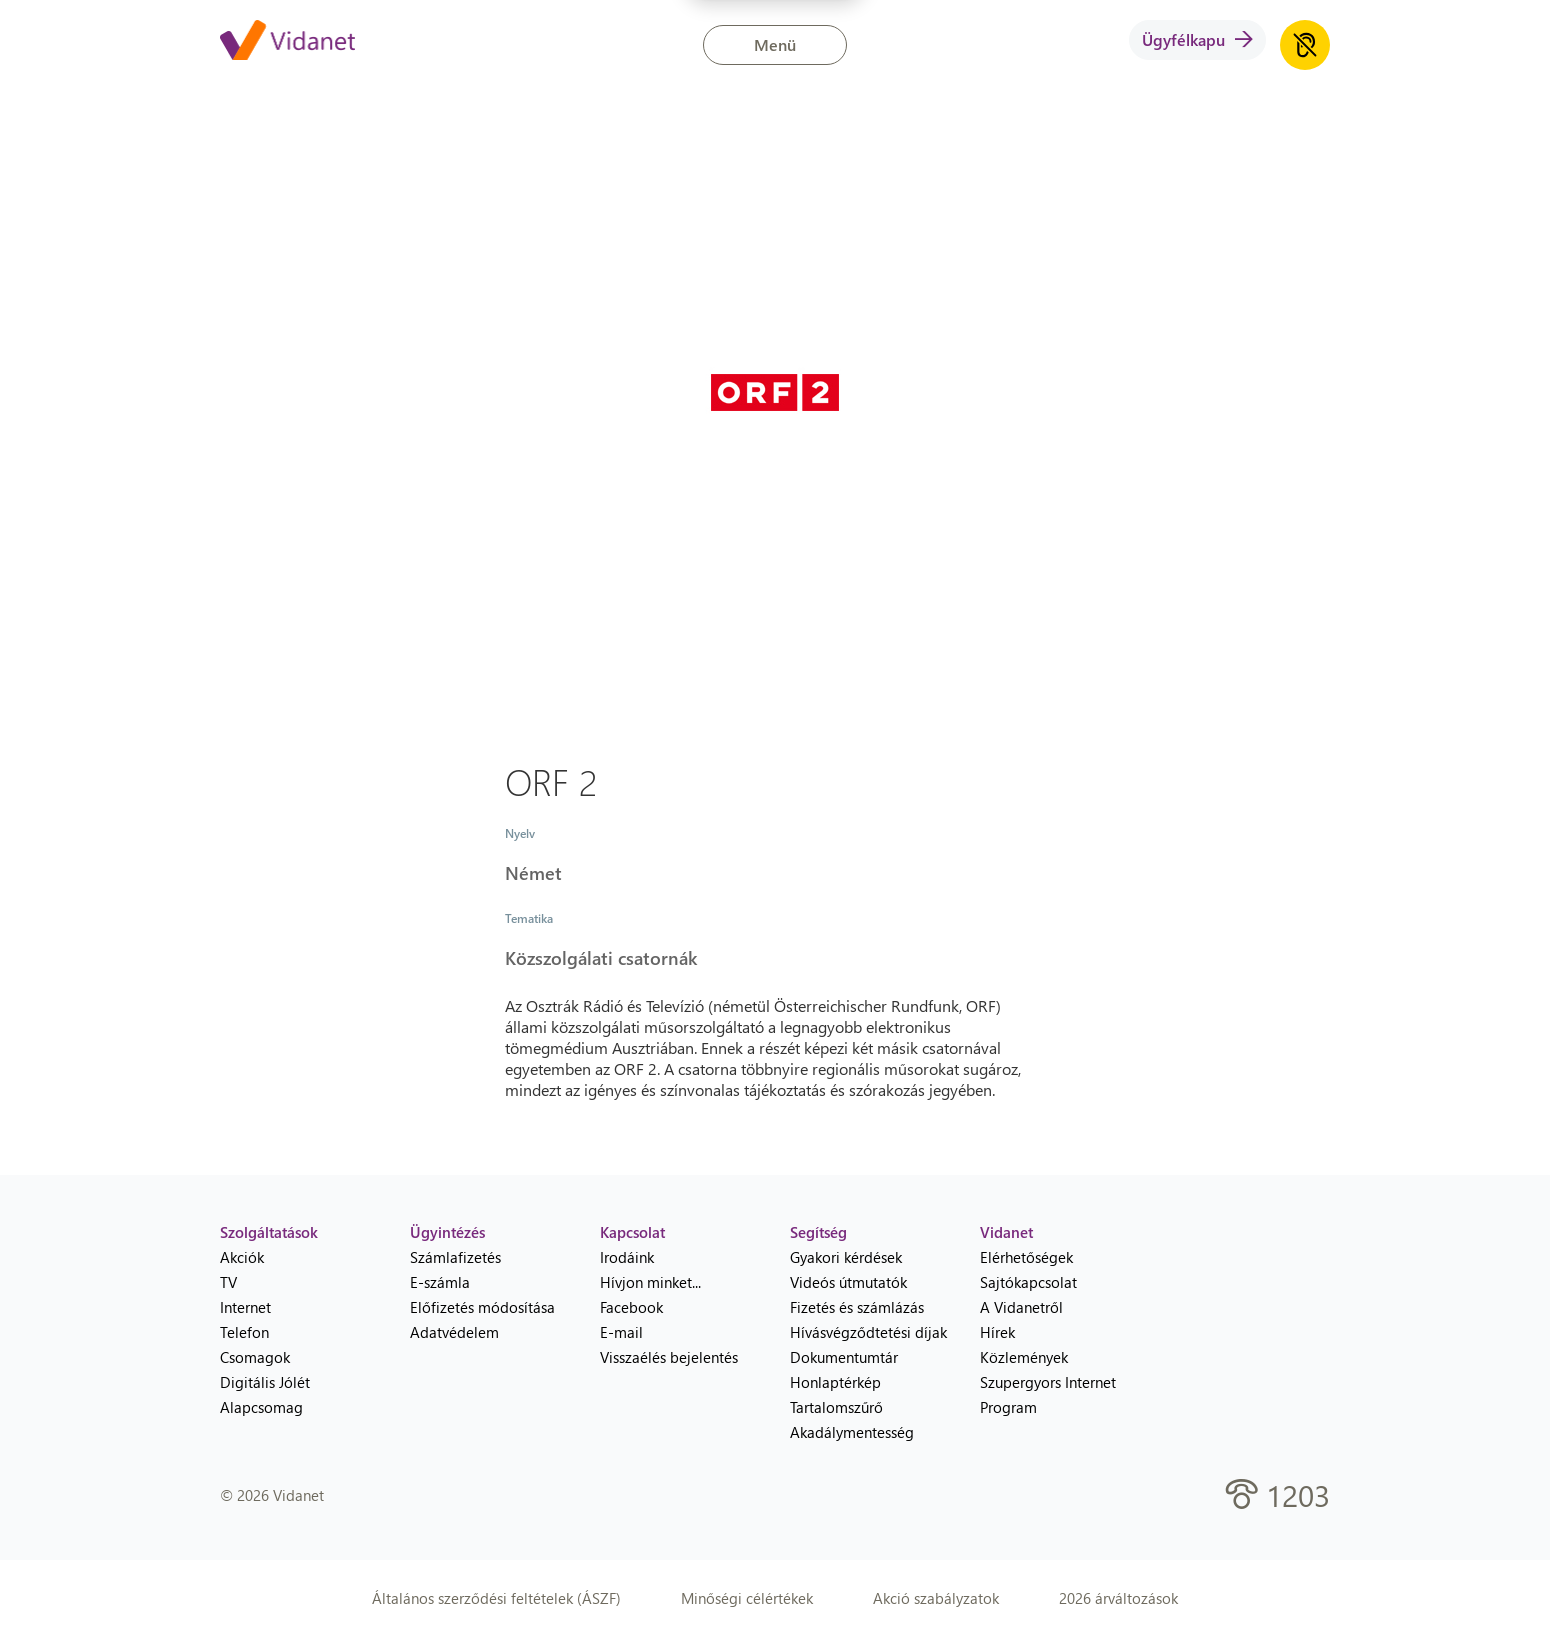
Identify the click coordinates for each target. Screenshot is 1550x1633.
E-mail (621, 1332)
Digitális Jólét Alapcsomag (265, 1394)
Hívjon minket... (650, 1282)
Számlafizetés (455, 1257)
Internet (245, 1307)
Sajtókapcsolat (1028, 1282)
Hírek (997, 1332)
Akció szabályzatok (936, 1598)
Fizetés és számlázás (857, 1307)
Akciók (242, 1257)
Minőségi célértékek (747, 1598)
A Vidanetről (1021, 1307)
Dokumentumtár (844, 1357)
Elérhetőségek (1026, 1257)
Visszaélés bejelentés (669, 1357)
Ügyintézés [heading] (447, 1232)
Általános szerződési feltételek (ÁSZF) (496, 1598)
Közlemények (1024, 1357)
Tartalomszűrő (836, 1407)
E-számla (440, 1282)
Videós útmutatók (848, 1282)
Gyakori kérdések (846, 1257)
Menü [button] (775, 44)
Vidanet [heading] (1006, 1232)
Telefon (244, 1332)
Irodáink (627, 1257)
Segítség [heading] (818, 1232)
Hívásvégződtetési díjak (868, 1332)
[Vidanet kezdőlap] (287, 42)
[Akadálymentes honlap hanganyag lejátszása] (1305, 45)
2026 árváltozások (1118, 1598)
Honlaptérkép (835, 1382)
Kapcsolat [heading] (632, 1232)
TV (228, 1282)
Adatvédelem (454, 1332)
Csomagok (255, 1357)
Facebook (631, 1307)
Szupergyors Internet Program (1048, 1394)
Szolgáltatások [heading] (269, 1232)
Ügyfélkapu (1197, 39)
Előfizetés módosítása (482, 1307)
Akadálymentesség (852, 1432)
